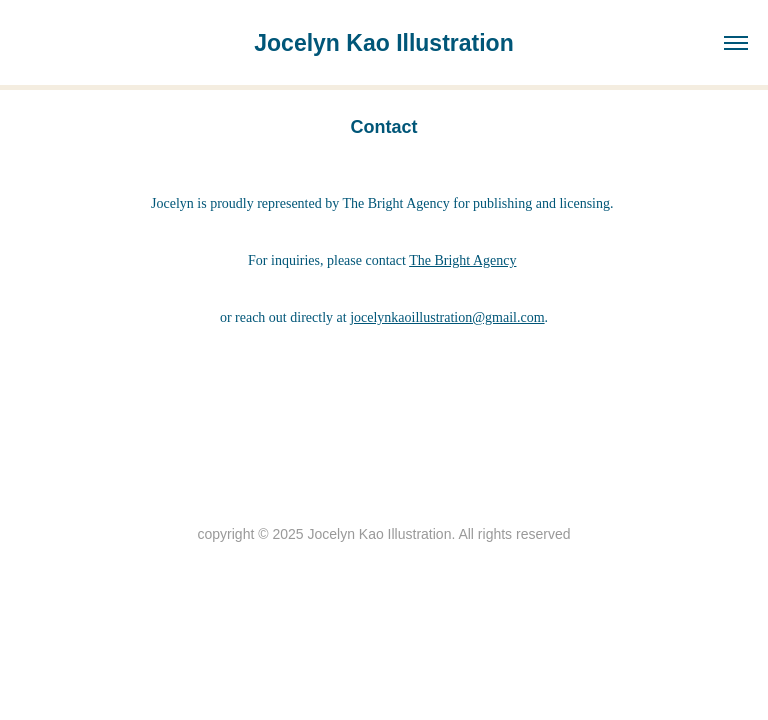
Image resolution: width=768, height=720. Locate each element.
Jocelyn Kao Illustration (383, 43)
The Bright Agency (462, 260)
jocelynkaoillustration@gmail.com (447, 317)
